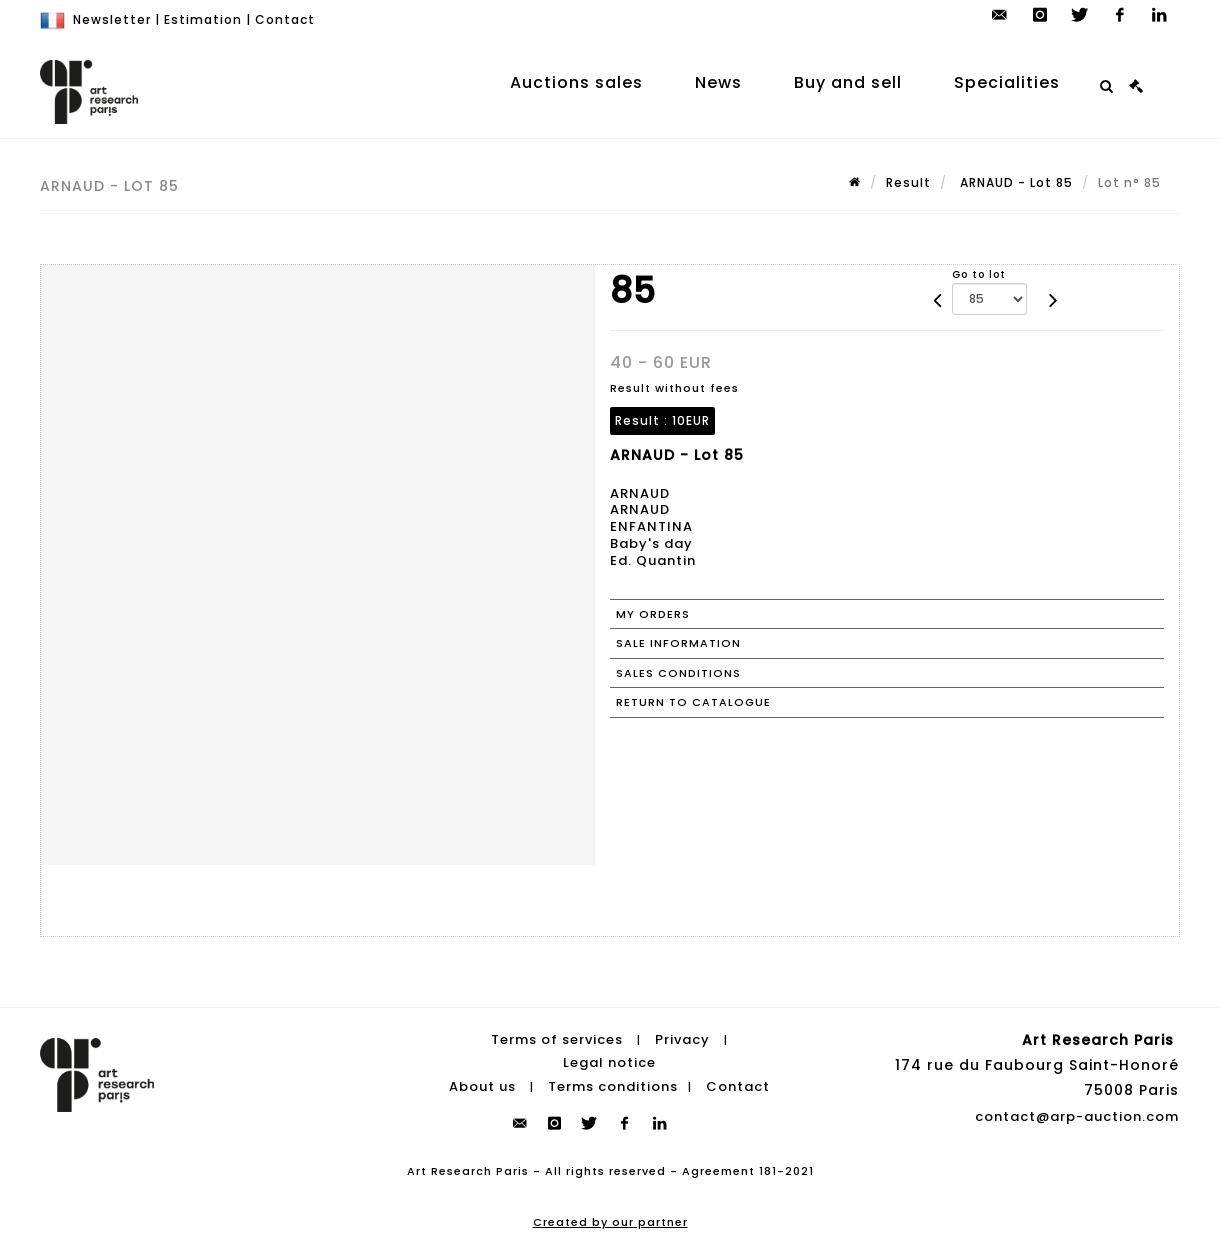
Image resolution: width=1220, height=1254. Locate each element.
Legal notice (609, 1062)
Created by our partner (610, 1222)
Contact (285, 19)
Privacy (682, 1039)
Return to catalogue (693, 702)
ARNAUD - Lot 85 (1014, 182)
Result (908, 182)
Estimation (203, 19)
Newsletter (112, 19)
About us (482, 1086)
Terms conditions (613, 1086)
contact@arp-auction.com (1077, 1116)
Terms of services (557, 1039)
